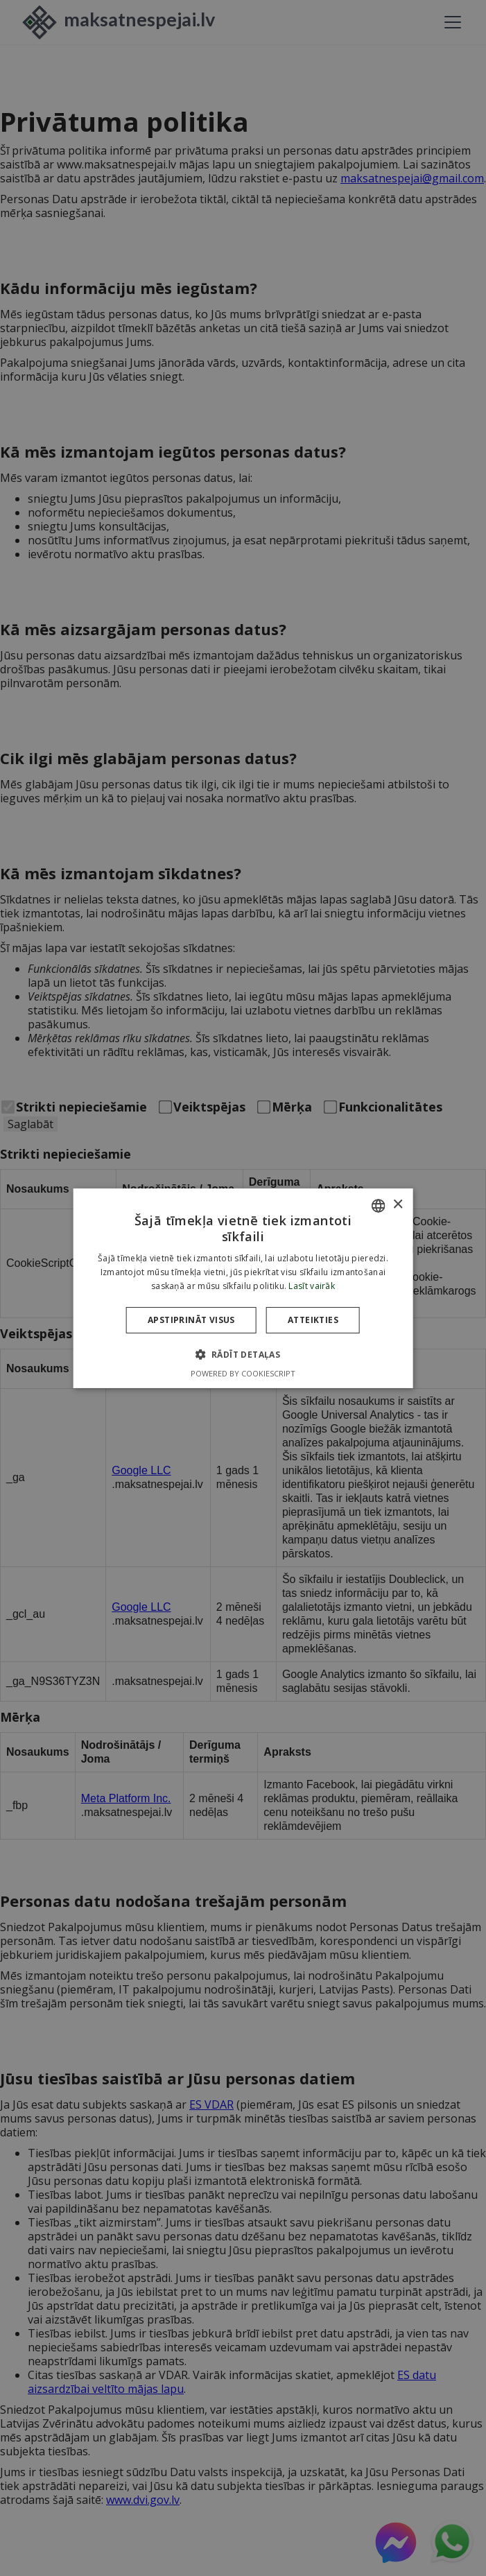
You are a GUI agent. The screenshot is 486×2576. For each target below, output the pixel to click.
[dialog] (243, 1288)
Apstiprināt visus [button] (191, 1320)
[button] (243, 1354)
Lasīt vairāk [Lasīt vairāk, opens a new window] (311, 1286)
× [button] (397, 1205)
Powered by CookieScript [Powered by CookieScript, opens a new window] (243, 1373)
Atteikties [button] (313, 1320)
